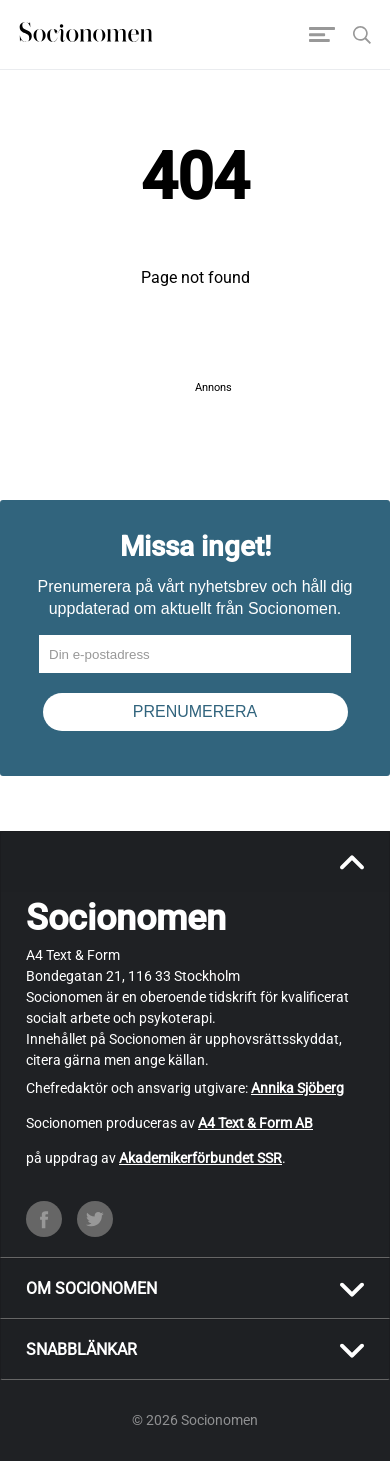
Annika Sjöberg (297, 1088)
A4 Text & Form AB (255, 1123)
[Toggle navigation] (322, 34)
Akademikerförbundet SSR (200, 1158)
